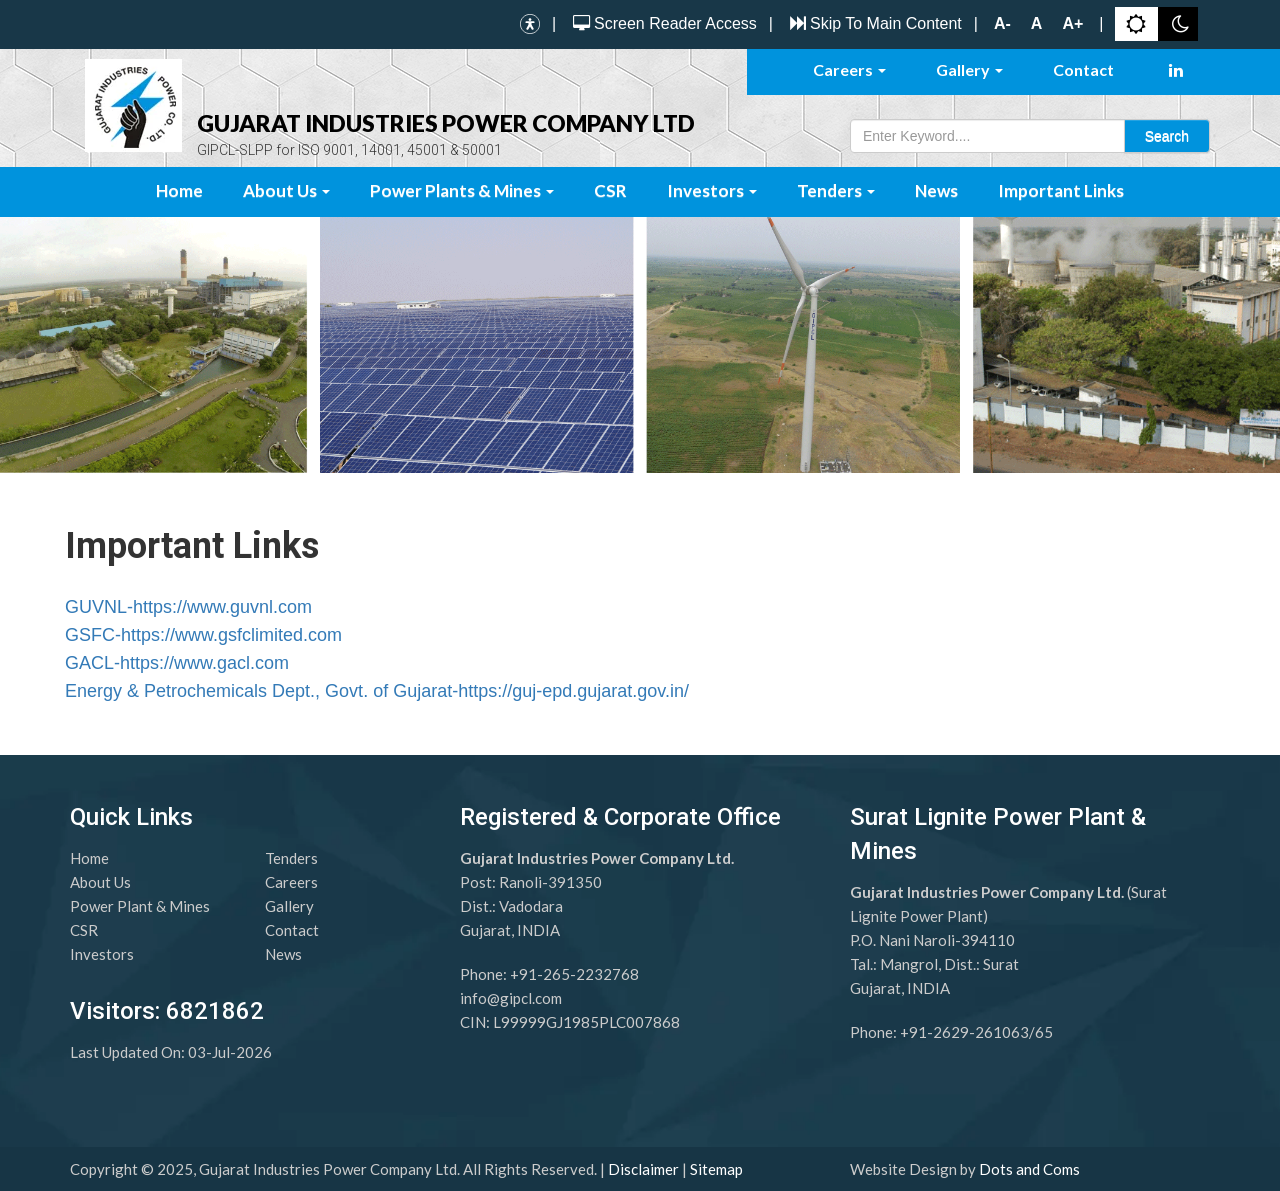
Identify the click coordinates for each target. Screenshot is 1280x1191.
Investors (712, 190)
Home (179, 190)
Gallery (969, 69)
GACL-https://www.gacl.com (177, 663)
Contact (1083, 69)
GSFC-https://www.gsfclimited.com (203, 635)
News (936, 190)
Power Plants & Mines (462, 190)
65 (1044, 1032)
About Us (286, 190)
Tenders (836, 190)
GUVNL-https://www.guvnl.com (188, 607)
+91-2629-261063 (964, 1032)
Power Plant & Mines (140, 906)
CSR (610, 190)
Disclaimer (643, 1169)
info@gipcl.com (511, 998)
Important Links (1061, 190)
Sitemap (716, 1169)
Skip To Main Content (873, 23)
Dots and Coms (1029, 1169)
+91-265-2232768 (574, 974)
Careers (849, 69)
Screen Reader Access (662, 23)
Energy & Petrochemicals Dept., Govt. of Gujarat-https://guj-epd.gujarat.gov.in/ (377, 691)
